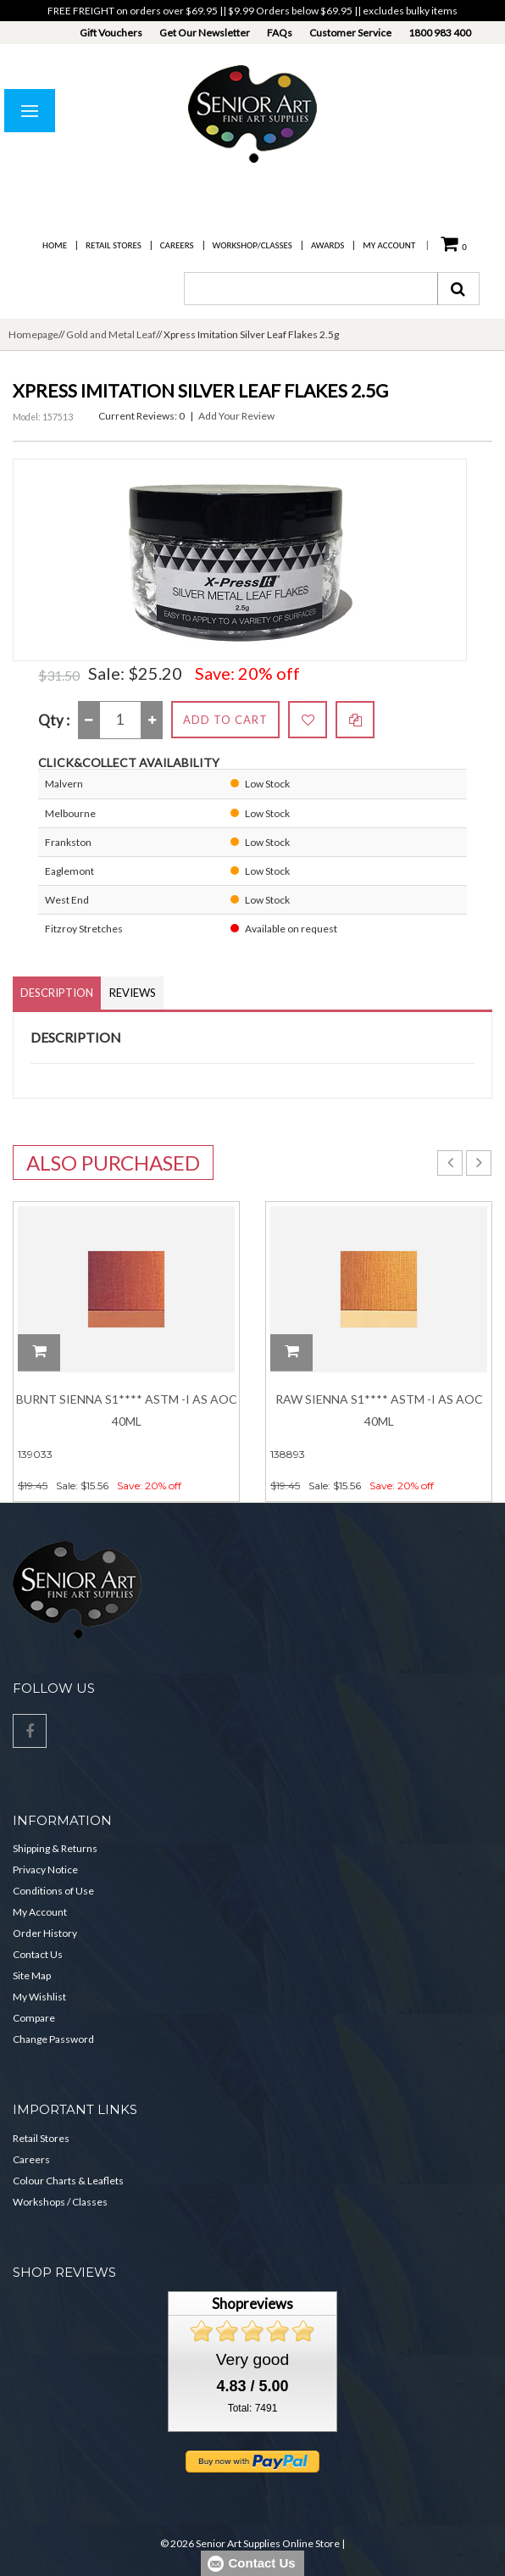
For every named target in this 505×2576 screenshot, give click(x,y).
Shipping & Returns (55, 1848)
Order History (45, 1933)
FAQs (279, 32)
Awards (327, 245)
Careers (177, 245)
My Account (389, 245)
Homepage (33, 334)
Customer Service (350, 32)
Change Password (53, 2039)
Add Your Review (236, 415)
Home (54, 245)
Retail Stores (114, 245)
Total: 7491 (253, 2408)
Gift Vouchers (111, 32)
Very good (252, 2359)
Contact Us (38, 1954)
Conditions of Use (53, 1890)
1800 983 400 (439, 32)
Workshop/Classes (252, 245)
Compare (34, 2017)
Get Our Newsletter (204, 32)
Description (56, 992)
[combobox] (311, 288)
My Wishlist (39, 1996)
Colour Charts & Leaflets (68, 2180)
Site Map (32, 1975)
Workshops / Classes (60, 2201)
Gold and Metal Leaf (111, 334)
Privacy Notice (45, 1869)
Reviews (132, 992)
